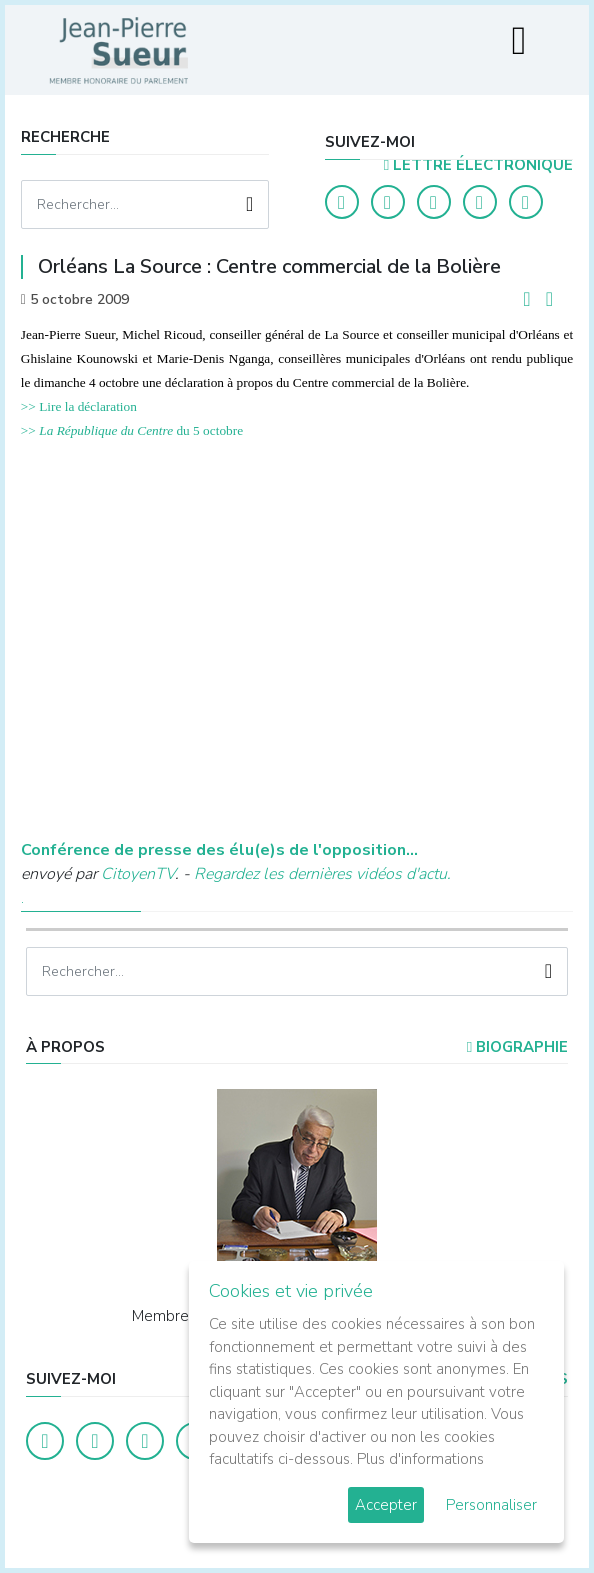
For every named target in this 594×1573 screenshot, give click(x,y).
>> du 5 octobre (132, 430)
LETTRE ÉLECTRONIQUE (478, 165)
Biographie (517, 1047)
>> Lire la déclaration (79, 406)
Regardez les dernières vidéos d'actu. (322, 874)
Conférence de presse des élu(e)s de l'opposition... (219, 850)
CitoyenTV (138, 874)
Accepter (386, 1505)
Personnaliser (491, 1505)
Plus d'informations (420, 1459)
